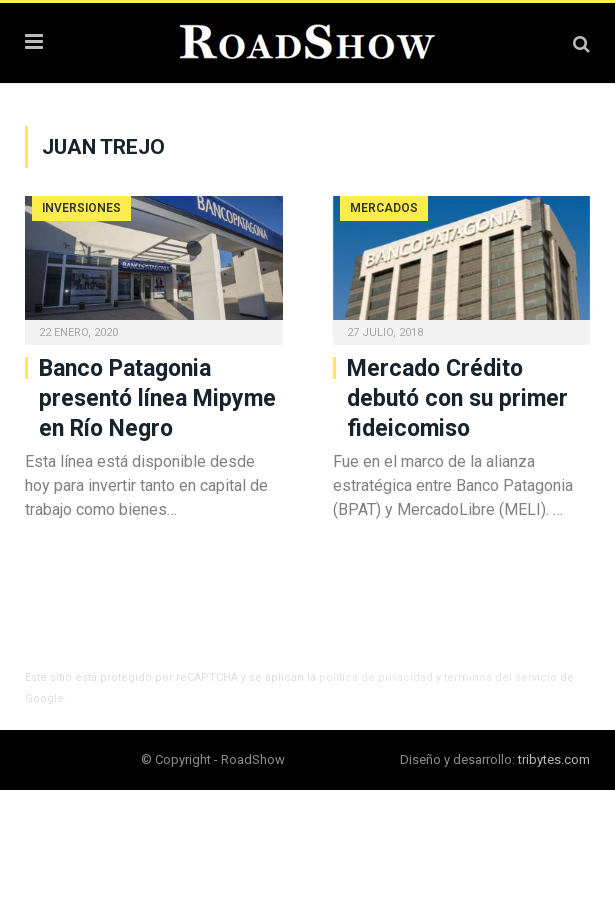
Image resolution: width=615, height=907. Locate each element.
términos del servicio (500, 677)
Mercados (384, 208)
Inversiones (81, 208)
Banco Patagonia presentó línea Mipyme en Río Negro (157, 398)
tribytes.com (554, 759)
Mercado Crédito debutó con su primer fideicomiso (457, 398)
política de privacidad (376, 677)
